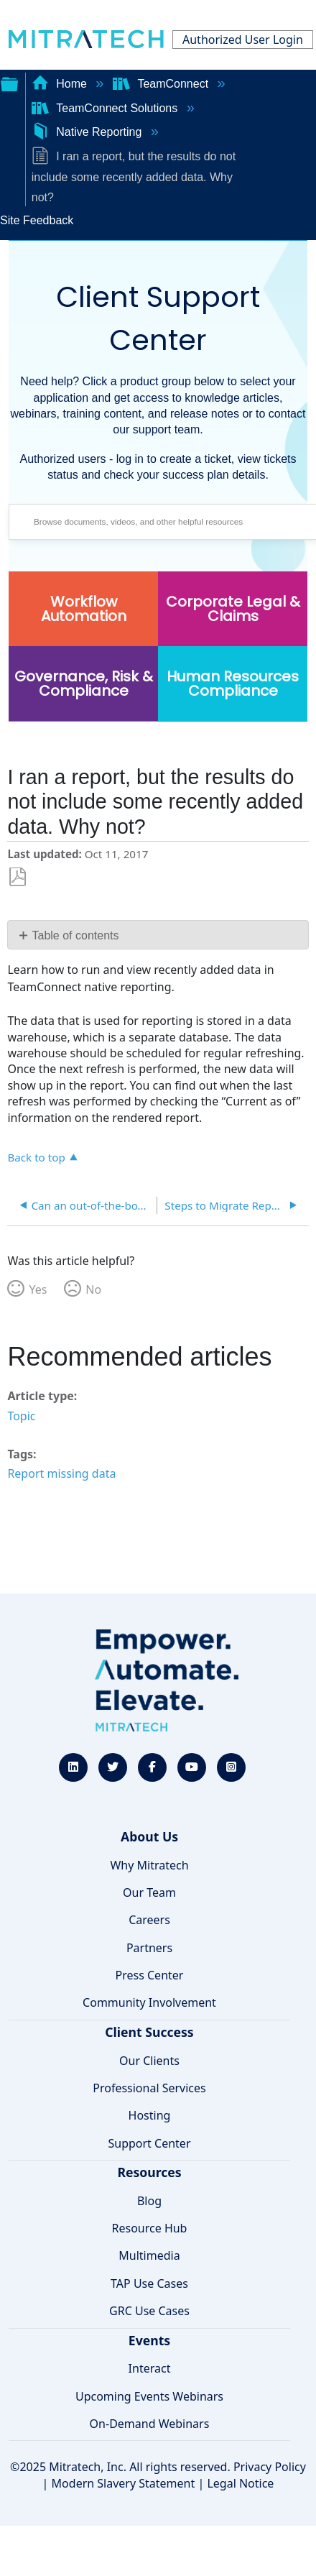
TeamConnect (162, 84)
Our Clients (149, 2061)
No (93, 1289)
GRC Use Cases (149, 2311)
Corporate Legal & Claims (233, 609)
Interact (150, 2368)
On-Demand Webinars (150, 2424)
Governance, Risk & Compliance (83, 683)
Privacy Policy (269, 2467)
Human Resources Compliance (233, 683)
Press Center (150, 1975)
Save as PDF (18, 877)
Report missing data (61, 1473)
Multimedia (149, 2255)
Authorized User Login (242, 39)
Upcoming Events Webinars (149, 2396)
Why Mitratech (149, 1865)
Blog (149, 2201)
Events (149, 2340)
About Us (149, 1836)
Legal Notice (240, 2483)
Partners (149, 1948)
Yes (38, 1289)
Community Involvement (149, 2002)
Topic (21, 1416)
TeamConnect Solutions (106, 108)
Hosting (150, 2115)
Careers (149, 1920)
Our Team (149, 1892)
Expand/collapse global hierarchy (9, 83)
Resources (149, 2172)
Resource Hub (149, 2228)
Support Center (149, 2143)
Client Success (149, 2032)
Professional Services (149, 2088)
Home (61, 84)
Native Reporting (88, 132)
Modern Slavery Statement (123, 2483)
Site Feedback (36, 220)
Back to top (36, 1157)
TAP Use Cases (149, 2283)
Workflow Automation (83, 609)
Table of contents (75, 935)
